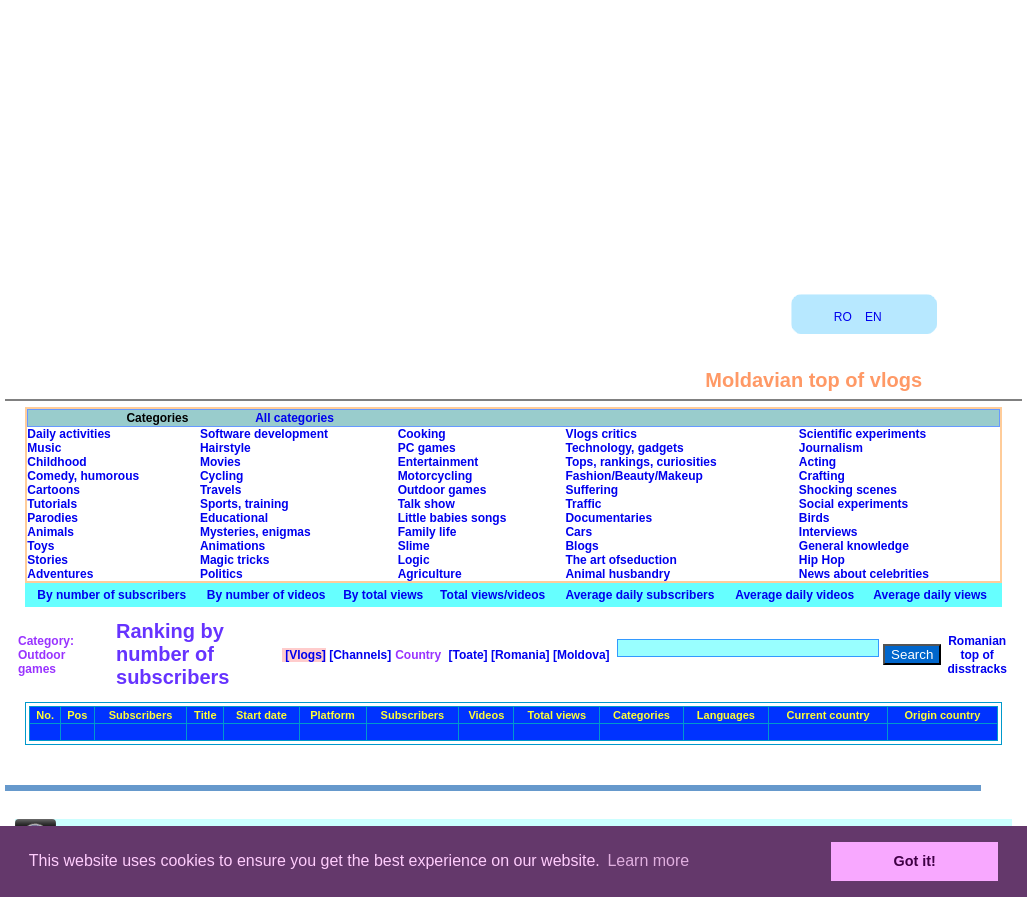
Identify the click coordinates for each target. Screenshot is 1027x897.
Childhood (56, 462)
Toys (40, 546)
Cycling (221, 476)
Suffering (591, 490)
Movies (220, 462)
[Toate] (466, 655)
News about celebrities (864, 574)
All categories (294, 418)
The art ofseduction (620, 560)
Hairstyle (225, 448)
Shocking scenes (848, 490)
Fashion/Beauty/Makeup (633, 476)
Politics (221, 574)
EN (873, 317)
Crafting (822, 476)
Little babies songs (452, 518)
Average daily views (930, 595)
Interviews (828, 532)
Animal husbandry (617, 574)
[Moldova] (580, 655)
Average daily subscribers (639, 595)
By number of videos (266, 595)
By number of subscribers (111, 595)
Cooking (422, 434)
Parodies (52, 518)
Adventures (60, 574)
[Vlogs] (304, 655)
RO (843, 317)
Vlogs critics (600, 434)
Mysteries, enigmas (255, 532)
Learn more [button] (648, 860)
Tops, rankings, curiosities (640, 462)
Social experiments (853, 504)
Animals (50, 532)
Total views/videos (492, 595)
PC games (427, 448)
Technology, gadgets (624, 448)
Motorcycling (435, 476)
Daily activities (68, 434)
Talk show (426, 504)
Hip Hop (822, 560)
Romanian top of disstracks (976, 655)
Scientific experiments (862, 434)
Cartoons (53, 490)
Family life (427, 532)
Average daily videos (794, 595)
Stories (47, 560)
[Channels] (358, 655)
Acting (817, 462)
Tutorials (52, 504)
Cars (578, 532)
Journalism (831, 448)
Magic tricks (234, 560)
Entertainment (438, 462)
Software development (264, 434)
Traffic (583, 504)
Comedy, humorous (83, 476)
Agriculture (430, 574)
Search (912, 654)
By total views (383, 595)
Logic (414, 560)
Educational (234, 518)
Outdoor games (442, 490)
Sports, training (244, 504)
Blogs (581, 546)
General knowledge (854, 546)
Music (44, 448)
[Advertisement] (514, 140)
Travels (220, 490)
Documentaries (608, 518)
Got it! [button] (915, 861)
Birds (814, 518)
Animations (232, 546)
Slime (414, 546)
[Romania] (519, 655)
